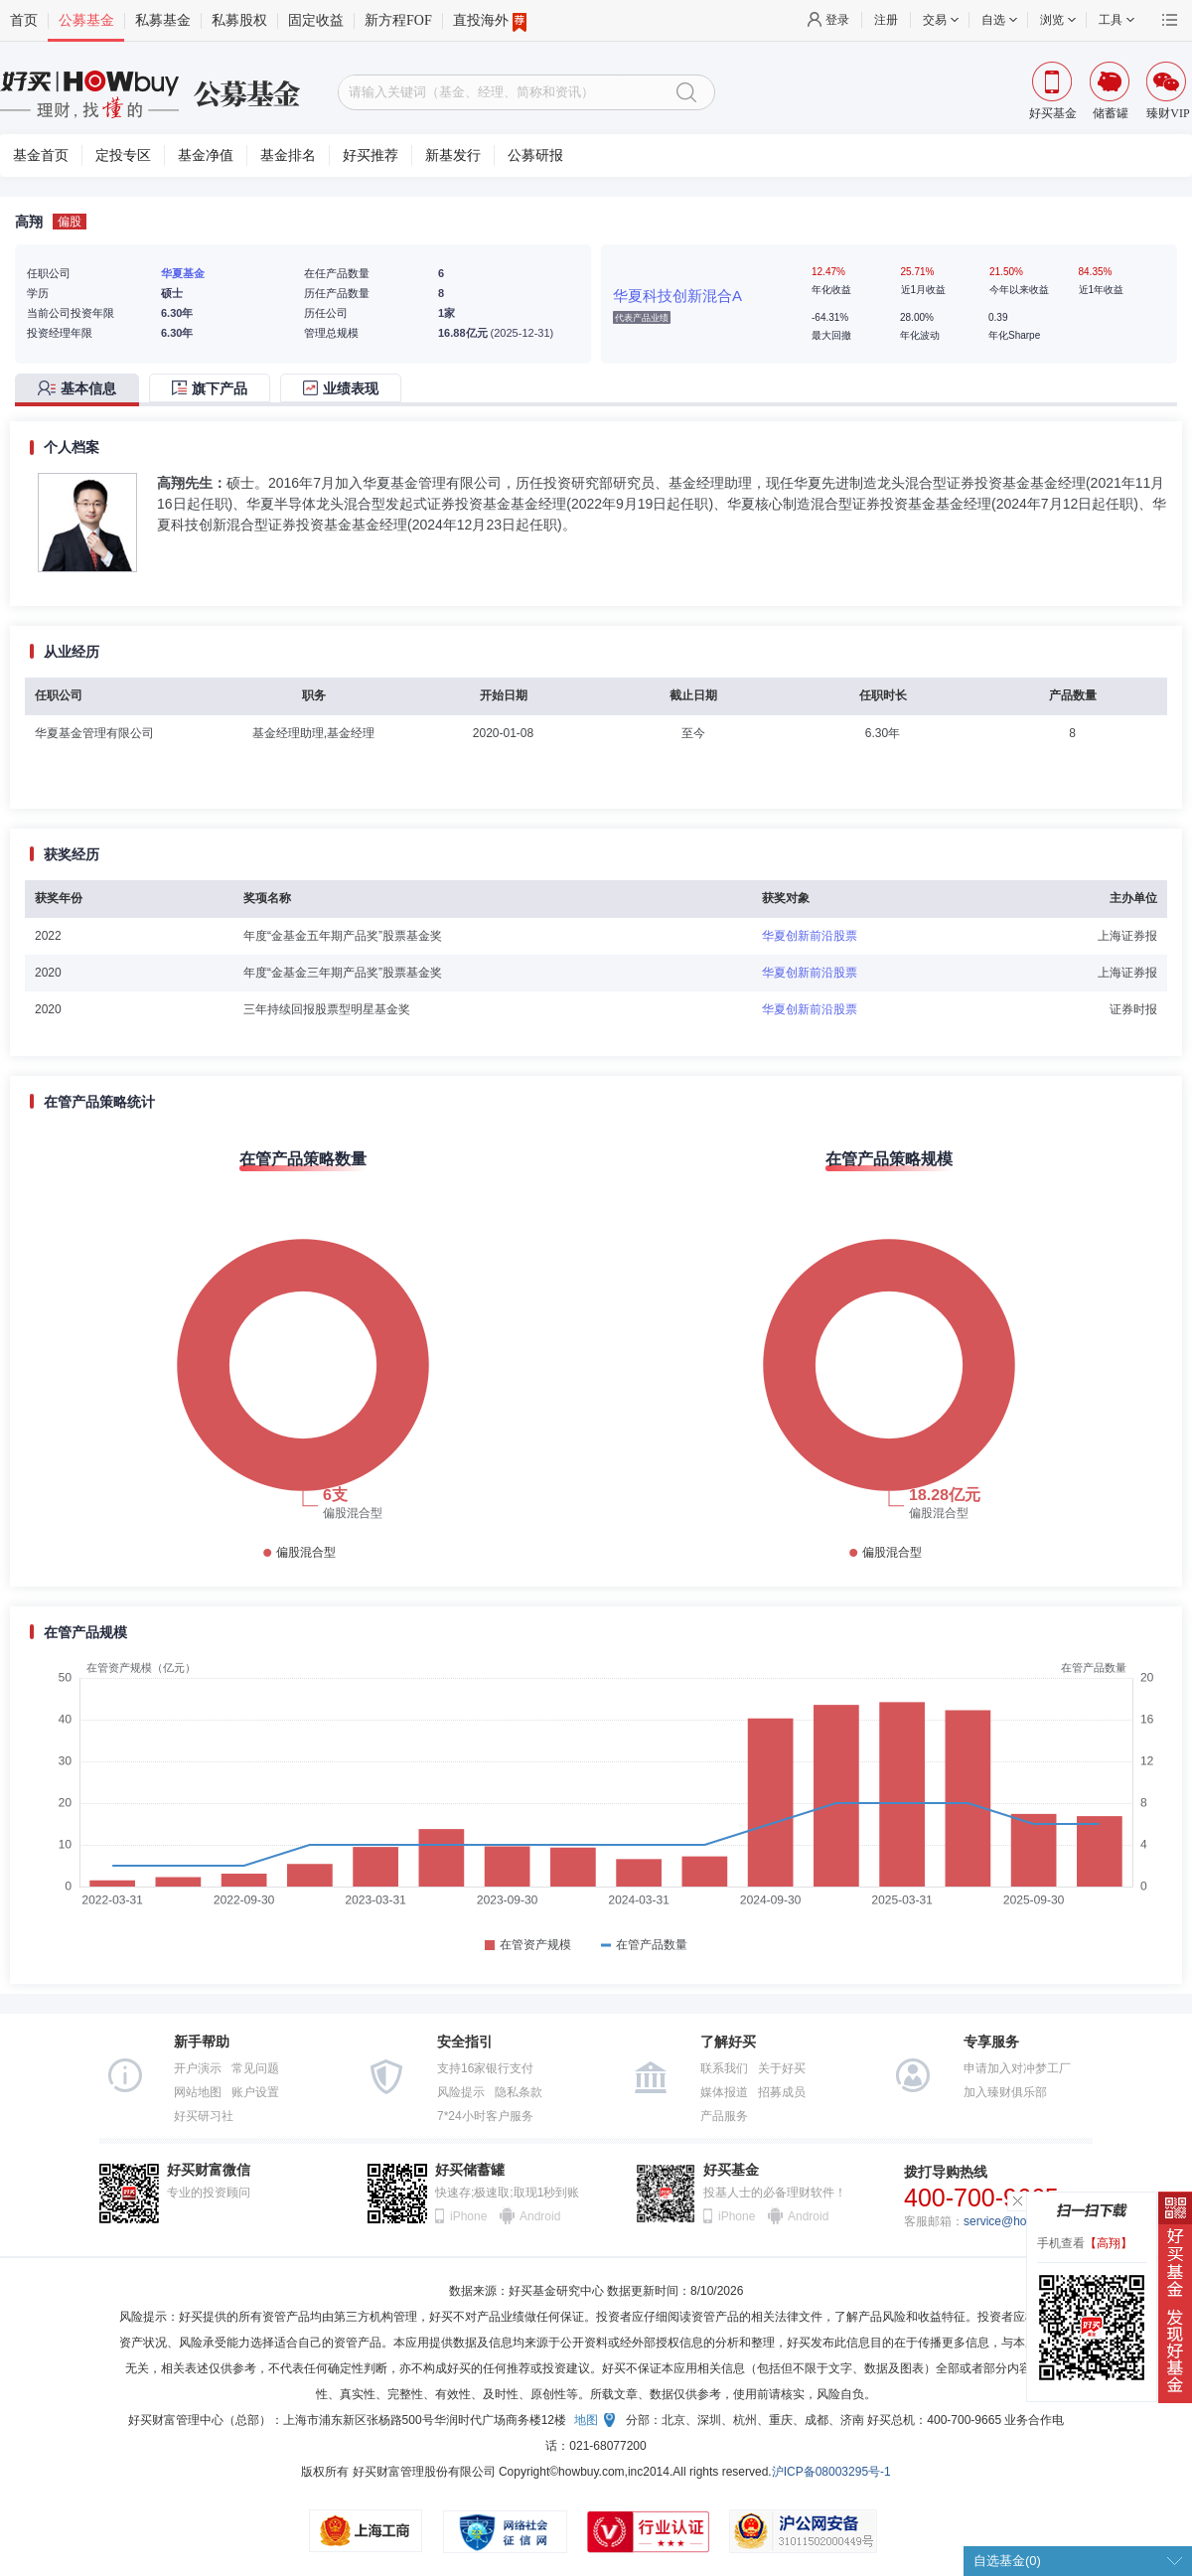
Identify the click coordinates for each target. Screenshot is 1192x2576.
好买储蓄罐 (470, 2170)
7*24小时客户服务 (485, 2116)
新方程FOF (398, 20)
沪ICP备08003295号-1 (831, 2472)
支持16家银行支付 (485, 2068)
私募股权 (239, 20)
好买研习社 (203, 2116)
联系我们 (724, 2068)
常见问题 (255, 2068)
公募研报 (535, 155)
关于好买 (782, 2068)
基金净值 (205, 155)
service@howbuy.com (1022, 2221)
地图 (586, 2420)
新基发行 (453, 155)
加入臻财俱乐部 (1005, 2092)
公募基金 (86, 20)
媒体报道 (724, 2092)
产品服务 (724, 2116)
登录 (837, 20)
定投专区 (123, 155)
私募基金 (163, 20)
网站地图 (198, 2092)
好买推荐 (370, 155)
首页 (24, 20)
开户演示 (198, 2068)
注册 (886, 20)
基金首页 (41, 155)
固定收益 (316, 20)
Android (539, 2216)
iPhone (468, 2216)
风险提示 (461, 2092)
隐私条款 (518, 2092)
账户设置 (255, 2092)
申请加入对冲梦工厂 (1017, 2068)
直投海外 (489, 21)
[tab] (82, 390)
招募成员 (782, 2092)
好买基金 (731, 2170)
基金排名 (288, 155)
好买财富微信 (208, 2170)
